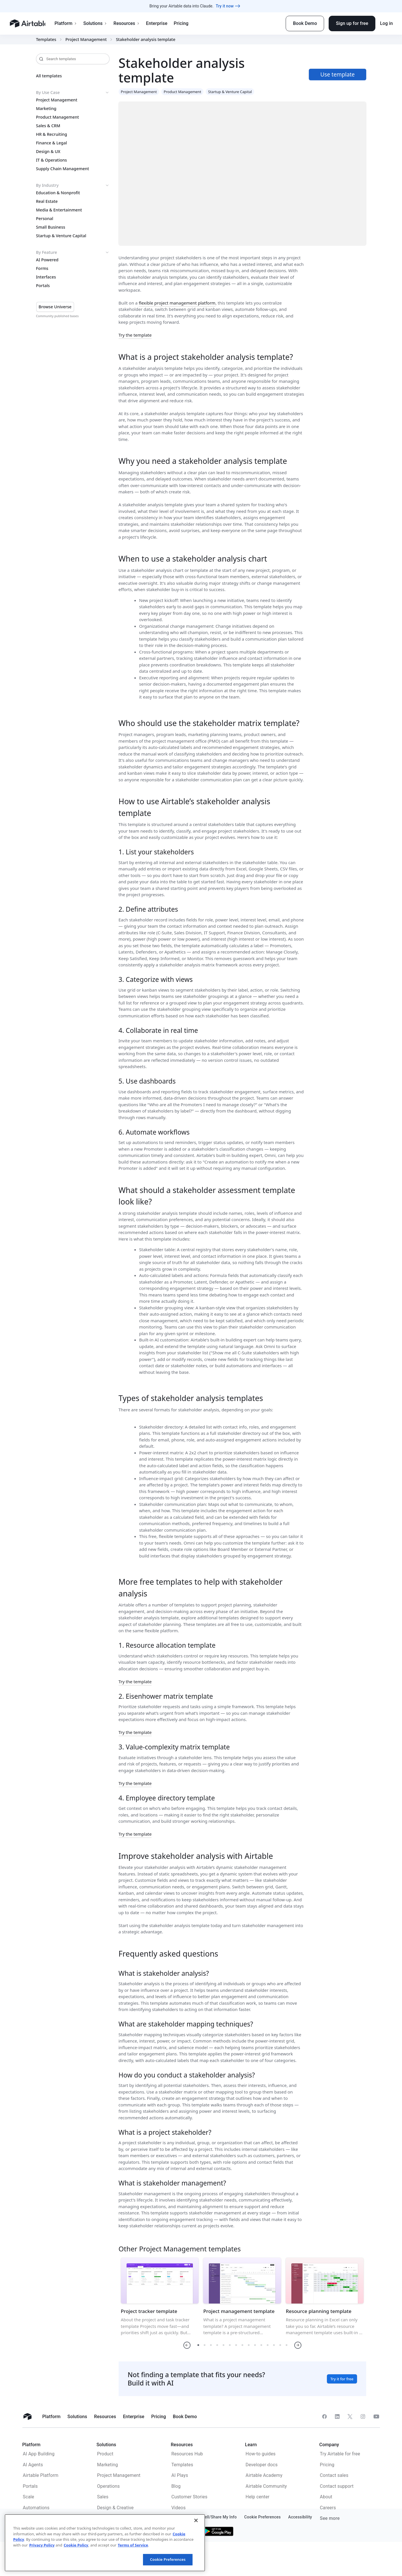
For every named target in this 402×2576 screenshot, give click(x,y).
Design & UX (48, 151)
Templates (46, 39)
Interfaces (46, 277)
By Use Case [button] (72, 92)
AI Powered (47, 259)
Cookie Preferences (167, 2559)
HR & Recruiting (51, 134)
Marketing (46, 108)
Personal (44, 218)
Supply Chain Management (62, 168)
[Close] (196, 2520)
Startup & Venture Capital (61, 235)
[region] (105, 2542)
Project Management (86, 39)
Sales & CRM (48, 125)
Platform (68, 23)
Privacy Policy (42, 2545)
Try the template (135, 335)
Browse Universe (55, 306)
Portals (43, 285)
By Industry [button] (72, 185)
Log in (386, 23)
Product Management (57, 117)
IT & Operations (51, 160)
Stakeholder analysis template (145, 39)
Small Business (50, 227)
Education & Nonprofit (58, 192)
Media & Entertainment (59, 210)
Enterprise (159, 23)
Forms (42, 268)
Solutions (98, 23)
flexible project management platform (177, 303)
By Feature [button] (72, 252)
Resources (129, 23)
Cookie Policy (76, 2545)
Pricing (184, 23)
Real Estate (47, 201)
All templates (49, 76)
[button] (187, 2345)
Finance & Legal (51, 143)
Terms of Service (133, 2545)
